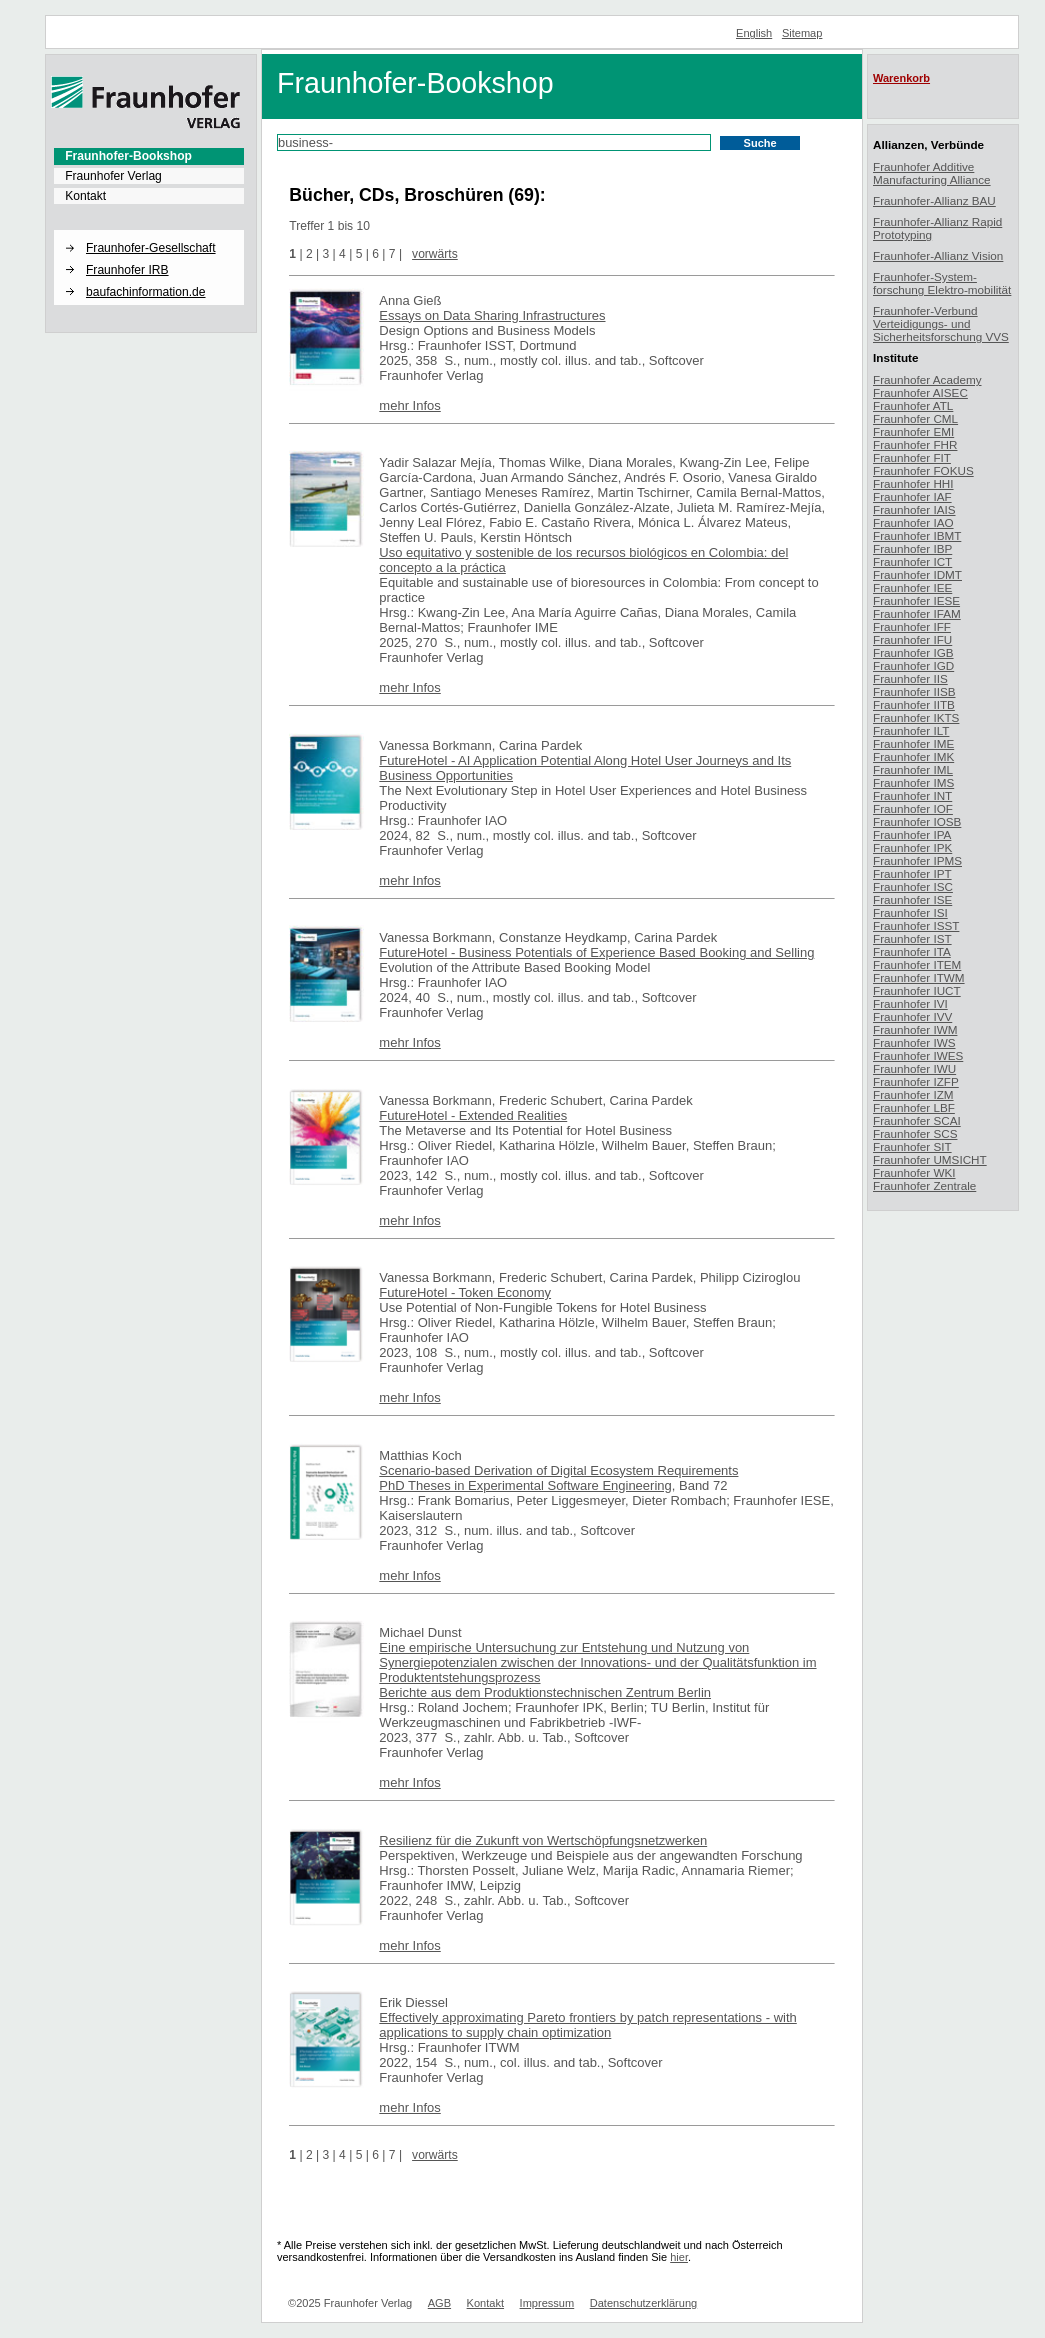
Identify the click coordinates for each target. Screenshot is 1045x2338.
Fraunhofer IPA (912, 834)
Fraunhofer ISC (913, 886)
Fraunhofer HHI (913, 483)
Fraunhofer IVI (910, 1003)
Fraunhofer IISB (914, 691)
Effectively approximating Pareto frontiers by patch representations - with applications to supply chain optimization (587, 2025)
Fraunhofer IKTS (916, 717)
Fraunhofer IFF (912, 626)
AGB (439, 2303)
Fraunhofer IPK (912, 847)
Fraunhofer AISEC (920, 392)
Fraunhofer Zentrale (924, 1185)
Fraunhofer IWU (914, 1068)
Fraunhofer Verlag (113, 176)
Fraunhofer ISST (916, 925)
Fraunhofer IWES (918, 1055)
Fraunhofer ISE (912, 899)
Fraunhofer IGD (913, 665)
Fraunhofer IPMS (917, 860)
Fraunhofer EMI (913, 431)
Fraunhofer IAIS (914, 509)
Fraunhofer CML (915, 418)
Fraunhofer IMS (913, 782)
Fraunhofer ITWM (919, 977)
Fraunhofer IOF (913, 808)
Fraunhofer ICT (912, 561)
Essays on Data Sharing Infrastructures (492, 315)
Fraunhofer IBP (912, 548)
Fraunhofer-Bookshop (128, 156)
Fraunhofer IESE (916, 600)
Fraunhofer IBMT (917, 535)
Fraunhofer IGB (913, 652)
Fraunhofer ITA (912, 951)
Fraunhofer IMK (913, 756)
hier (679, 2257)
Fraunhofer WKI (914, 1172)
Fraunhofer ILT (911, 730)
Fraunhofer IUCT (917, 990)
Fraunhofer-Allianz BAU (934, 200)
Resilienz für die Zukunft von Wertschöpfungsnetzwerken (543, 1840)
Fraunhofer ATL (913, 405)
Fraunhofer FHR (915, 444)
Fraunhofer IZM (913, 1094)
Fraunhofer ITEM (917, 964)
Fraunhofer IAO (913, 522)
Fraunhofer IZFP (916, 1081)
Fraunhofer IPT (912, 873)
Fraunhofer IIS (910, 678)
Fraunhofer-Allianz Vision (938, 255)
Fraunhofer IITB (914, 704)
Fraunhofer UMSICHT (930, 1159)
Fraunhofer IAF (912, 496)
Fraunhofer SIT (912, 1146)
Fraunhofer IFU (912, 639)
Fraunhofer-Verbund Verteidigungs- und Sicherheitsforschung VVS (941, 323)
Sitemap (802, 33)
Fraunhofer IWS (914, 1042)
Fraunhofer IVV (912, 1016)
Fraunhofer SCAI (917, 1120)
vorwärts (435, 254)
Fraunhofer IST (912, 938)
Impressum (547, 2303)
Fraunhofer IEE (912, 587)
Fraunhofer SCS (915, 1133)
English (754, 33)
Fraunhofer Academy (927, 379)
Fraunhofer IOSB (917, 821)
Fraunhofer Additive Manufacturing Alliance (932, 173)
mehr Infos (409, 405)
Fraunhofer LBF (914, 1107)
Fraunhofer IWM (915, 1029)
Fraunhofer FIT (912, 457)
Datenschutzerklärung (643, 2303)
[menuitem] (149, 156)
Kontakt (85, 196)
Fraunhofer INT (912, 795)
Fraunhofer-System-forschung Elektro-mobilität (942, 283)
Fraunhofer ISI (910, 912)
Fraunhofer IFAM (917, 613)
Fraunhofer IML (913, 769)
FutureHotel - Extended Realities (473, 1115)
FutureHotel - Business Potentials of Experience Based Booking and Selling (596, 952)
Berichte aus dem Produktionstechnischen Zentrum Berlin (545, 1692)
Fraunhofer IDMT (917, 574)
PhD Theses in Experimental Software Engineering (525, 1485)
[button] (149, 231)
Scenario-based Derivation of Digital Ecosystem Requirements (558, 1470)
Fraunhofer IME (913, 743)
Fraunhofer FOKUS (923, 470)
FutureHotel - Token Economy (465, 1292)
